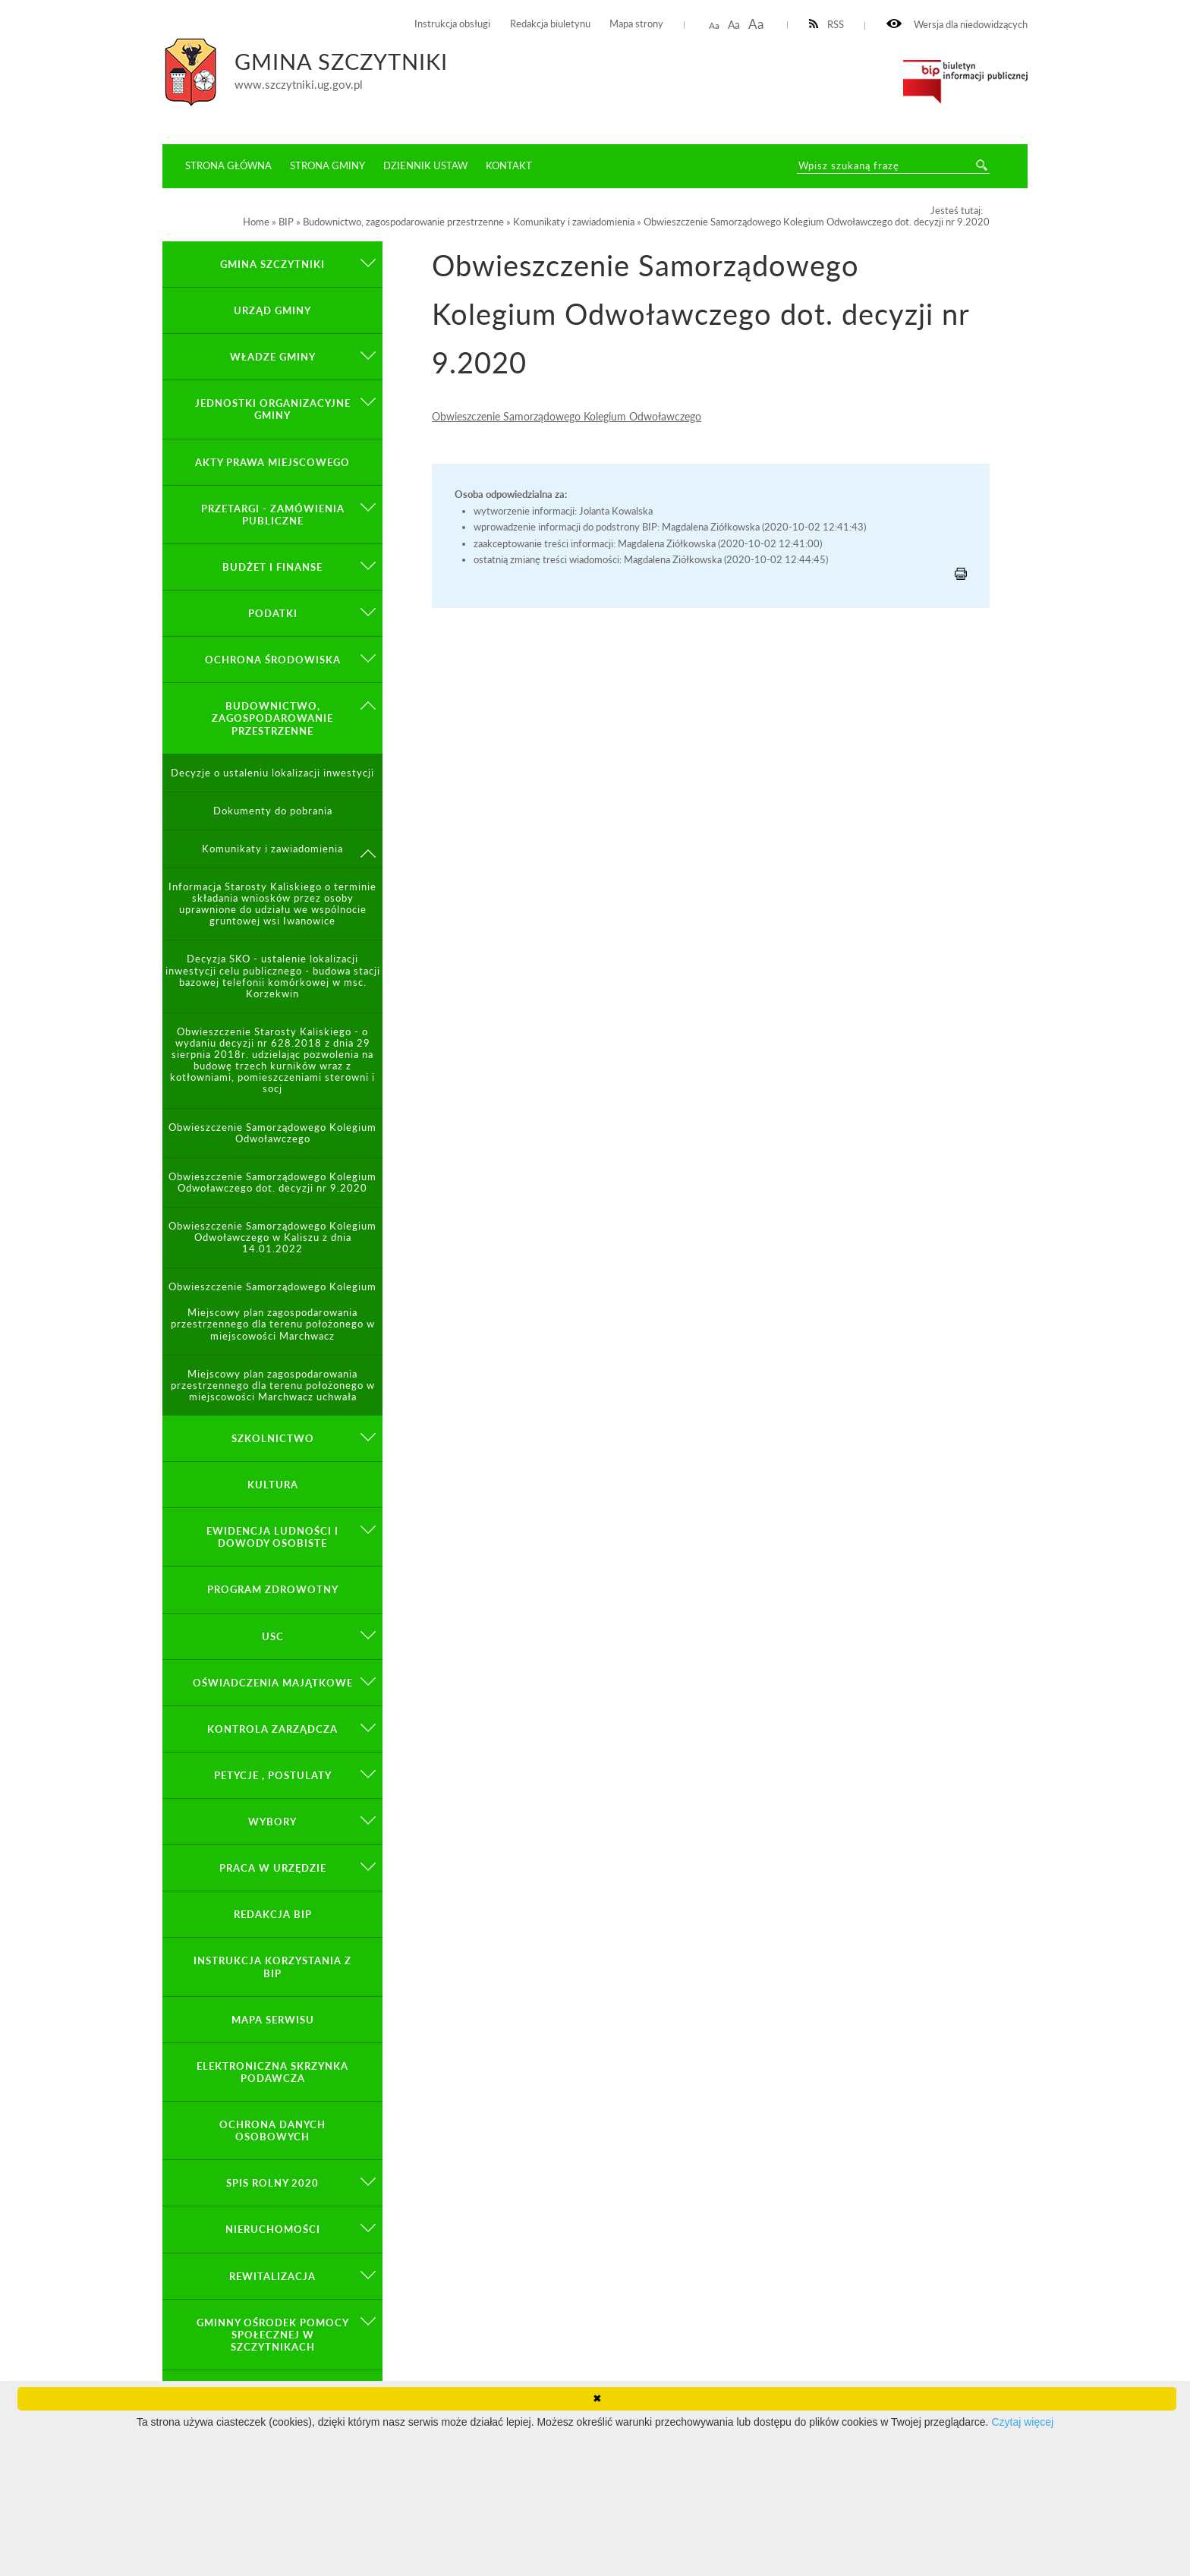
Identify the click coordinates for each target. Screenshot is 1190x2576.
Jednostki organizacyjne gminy (273, 409)
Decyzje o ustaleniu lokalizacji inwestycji (272, 773)
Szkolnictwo (272, 1438)
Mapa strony (636, 24)
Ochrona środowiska (273, 659)
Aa (714, 25)
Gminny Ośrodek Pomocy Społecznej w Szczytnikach (273, 2334)
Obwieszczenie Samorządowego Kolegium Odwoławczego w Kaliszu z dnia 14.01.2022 (272, 1237)
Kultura (272, 1485)
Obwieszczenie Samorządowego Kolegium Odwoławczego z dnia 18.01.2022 (272, 1292)
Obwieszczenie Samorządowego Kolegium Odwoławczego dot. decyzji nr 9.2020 (272, 1182)
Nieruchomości (272, 2229)
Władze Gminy (273, 357)
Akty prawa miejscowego (272, 462)
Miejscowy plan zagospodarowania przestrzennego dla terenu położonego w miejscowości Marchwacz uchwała (273, 1385)
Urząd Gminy (272, 310)
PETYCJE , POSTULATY (273, 1775)
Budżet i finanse (272, 567)
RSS (827, 24)
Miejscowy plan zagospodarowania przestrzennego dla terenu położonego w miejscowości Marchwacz (273, 1324)
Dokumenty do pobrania (272, 811)
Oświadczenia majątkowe (273, 1683)
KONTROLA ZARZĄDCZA (272, 1729)
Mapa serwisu (272, 2020)
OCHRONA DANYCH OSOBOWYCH (272, 2130)
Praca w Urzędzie (272, 1868)
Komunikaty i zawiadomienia (272, 849)
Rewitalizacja (272, 2276)
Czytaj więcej (1022, 2422)
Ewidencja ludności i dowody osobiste (272, 1537)
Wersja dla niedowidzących (957, 24)
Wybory (272, 1821)
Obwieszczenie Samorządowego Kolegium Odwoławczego (566, 416)
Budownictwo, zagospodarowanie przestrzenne (272, 718)
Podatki (273, 613)
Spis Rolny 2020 (272, 2183)
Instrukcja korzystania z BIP (272, 1966)
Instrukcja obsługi (452, 24)
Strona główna (228, 165)
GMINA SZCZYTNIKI (272, 264)
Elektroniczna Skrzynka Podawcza (272, 2072)
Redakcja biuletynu (550, 24)
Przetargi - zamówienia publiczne (273, 514)
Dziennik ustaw (425, 165)
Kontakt (509, 165)
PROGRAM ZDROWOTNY (272, 1589)
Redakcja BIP (273, 1914)
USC (273, 1636)
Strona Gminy (327, 165)
